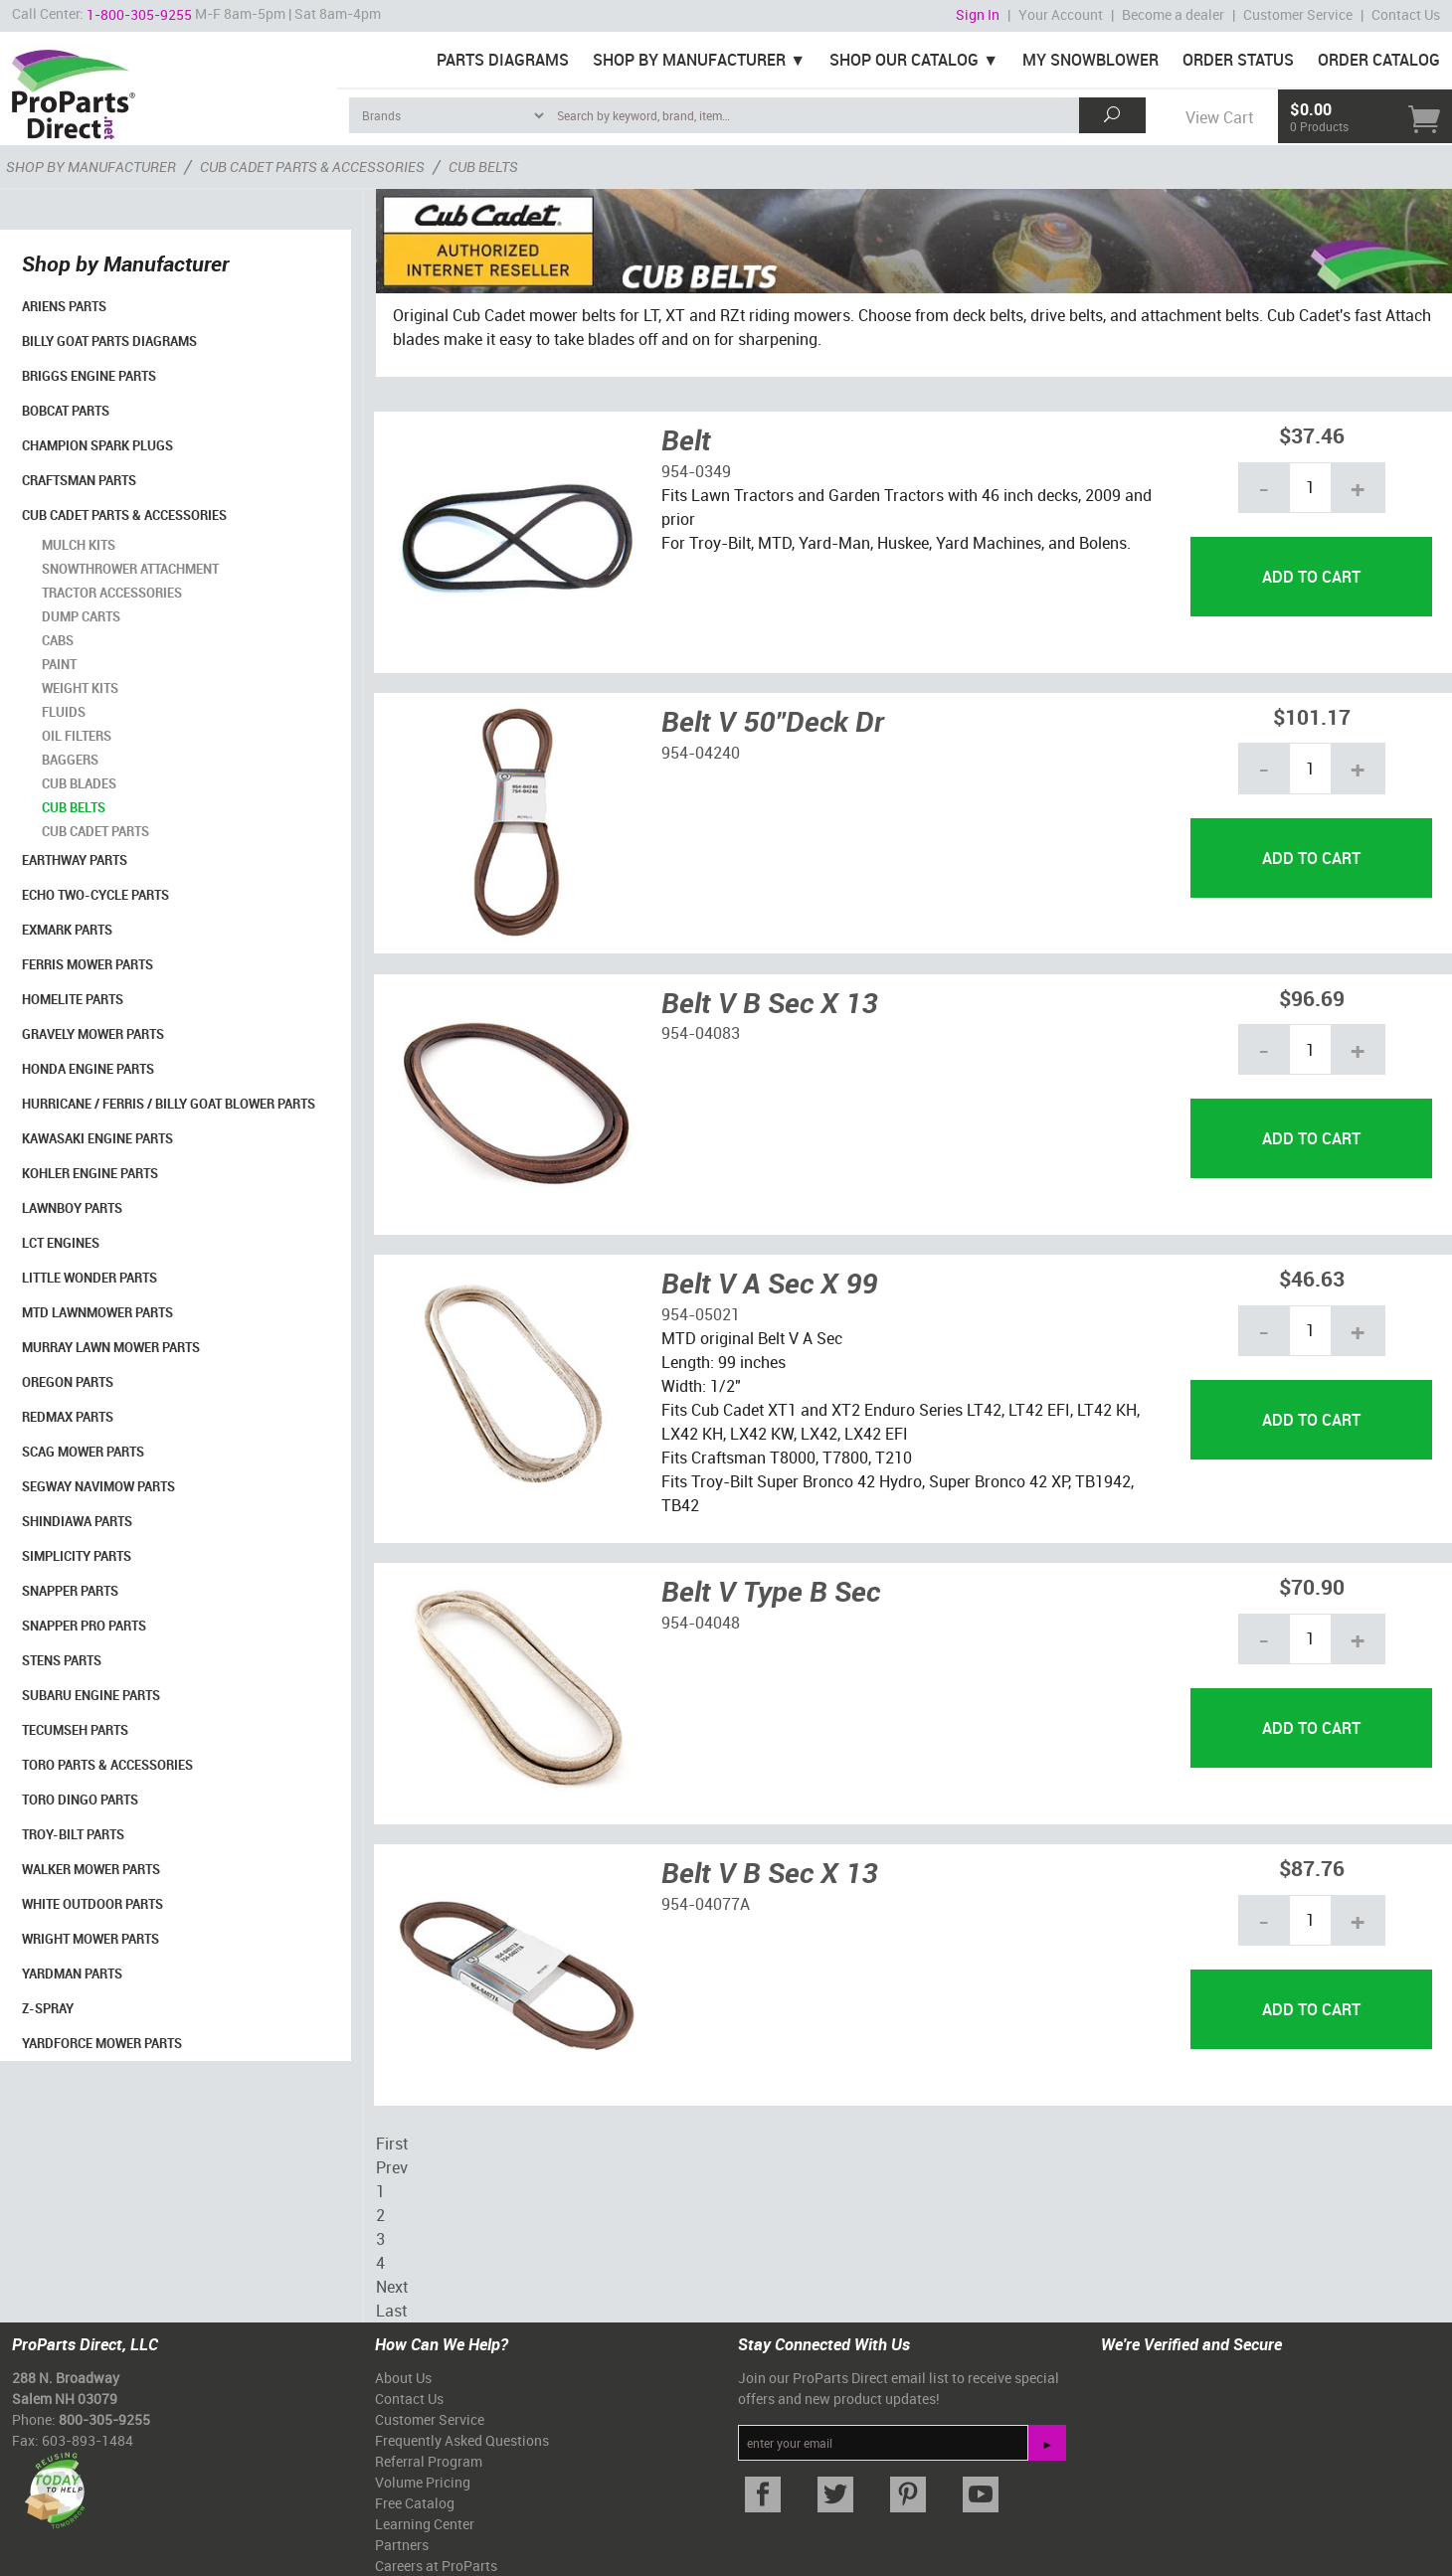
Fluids (64, 712)
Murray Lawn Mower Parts (111, 1347)
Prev (392, 2167)
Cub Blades (79, 783)
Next (392, 2287)
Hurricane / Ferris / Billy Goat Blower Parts (168, 1104)
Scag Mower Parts (83, 1451)
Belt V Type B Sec (770, 1591)
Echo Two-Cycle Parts (95, 895)
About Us (403, 2377)
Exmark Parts (67, 930)
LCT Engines (60, 1243)
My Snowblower (1090, 60)
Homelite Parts (72, 999)
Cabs (58, 640)
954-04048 (700, 1622)
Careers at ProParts (436, 2565)
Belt (686, 439)
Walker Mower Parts (91, 1869)
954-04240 (700, 753)
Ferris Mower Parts (87, 964)
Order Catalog (1379, 60)
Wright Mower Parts (90, 1939)
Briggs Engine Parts (89, 376)
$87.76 (1312, 1867)
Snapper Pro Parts (84, 1625)
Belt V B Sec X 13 (769, 1002)
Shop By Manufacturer (689, 60)
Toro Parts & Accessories (107, 1765)
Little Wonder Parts (89, 1278)
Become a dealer (1173, 14)
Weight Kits (80, 688)
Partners (402, 2544)
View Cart (1219, 117)
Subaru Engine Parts (91, 1695)
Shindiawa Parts (77, 1521)
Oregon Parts (67, 1382)
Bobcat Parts (65, 411)
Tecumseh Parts (75, 1730)
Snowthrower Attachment (130, 569)
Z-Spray (48, 2008)
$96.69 (1312, 997)
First (392, 2143)
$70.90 (1312, 1586)
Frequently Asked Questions (462, 2440)
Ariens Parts (64, 306)
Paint (59, 664)
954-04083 (700, 1033)
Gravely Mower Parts (93, 1034)
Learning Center (424, 2523)
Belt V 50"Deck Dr (772, 721)
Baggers (70, 760)
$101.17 (1312, 716)
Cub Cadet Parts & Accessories (124, 515)
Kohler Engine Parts (90, 1173)
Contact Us (1405, 14)
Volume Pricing (422, 2482)
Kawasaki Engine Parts (97, 1138)
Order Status (1238, 60)
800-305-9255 (104, 2419)
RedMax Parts (67, 1417)
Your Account (1060, 14)
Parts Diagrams (503, 60)
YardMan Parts (72, 1973)
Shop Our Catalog (904, 60)
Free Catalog (414, 2502)
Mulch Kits (78, 545)
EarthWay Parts (74, 860)
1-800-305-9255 (139, 14)
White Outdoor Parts (92, 1904)
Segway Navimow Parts (98, 1486)
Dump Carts (81, 616)
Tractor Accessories (112, 592)
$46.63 (1312, 1278)
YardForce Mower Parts (102, 2043)
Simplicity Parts (76, 1556)
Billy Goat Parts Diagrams (109, 341)
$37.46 (1312, 435)
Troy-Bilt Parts (73, 1834)
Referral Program (428, 2461)
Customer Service (1298, 14)
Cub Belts (73, 807)
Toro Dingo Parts (80, 1799)
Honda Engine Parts (88, 1069)
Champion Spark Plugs (97, 445)
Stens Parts (61, 1660)
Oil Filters (76, 736)
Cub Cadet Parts (95, 831)
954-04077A (705, 1904)
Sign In (977, 14)
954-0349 (696, 471)
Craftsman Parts (79, 480)
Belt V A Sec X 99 (769, 1282)
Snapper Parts (70, 1591)
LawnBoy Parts (72, 1208)
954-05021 (700, 1314)
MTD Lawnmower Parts (97, 1312)
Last (391, 2310)
